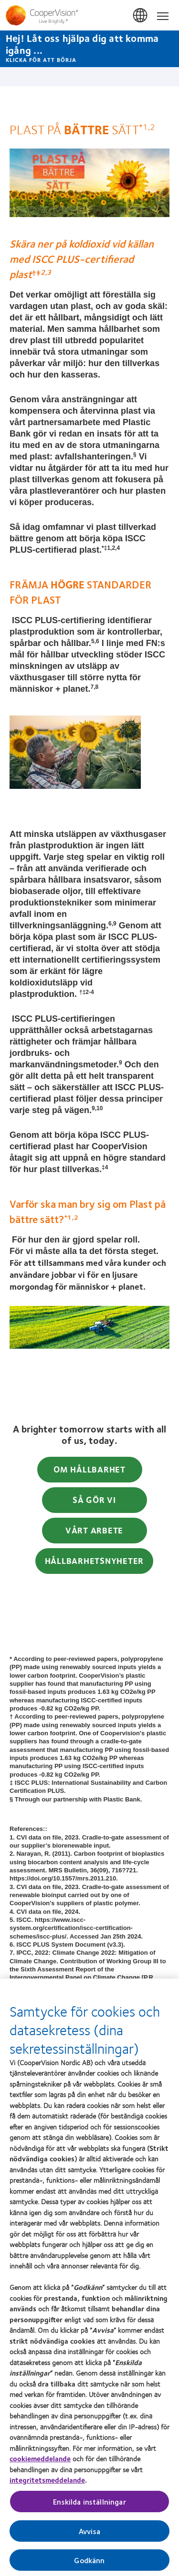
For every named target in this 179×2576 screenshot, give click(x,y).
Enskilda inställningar (89, 2506)
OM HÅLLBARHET (89, 1469)
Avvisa (89, 2535)
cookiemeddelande (40, 2462)
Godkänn (89, 2564)
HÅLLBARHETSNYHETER (94, 1560)
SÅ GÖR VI (94, 1499)
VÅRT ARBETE (94, 1530)
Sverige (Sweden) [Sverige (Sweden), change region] (140, 15)
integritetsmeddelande (47, 2484)
